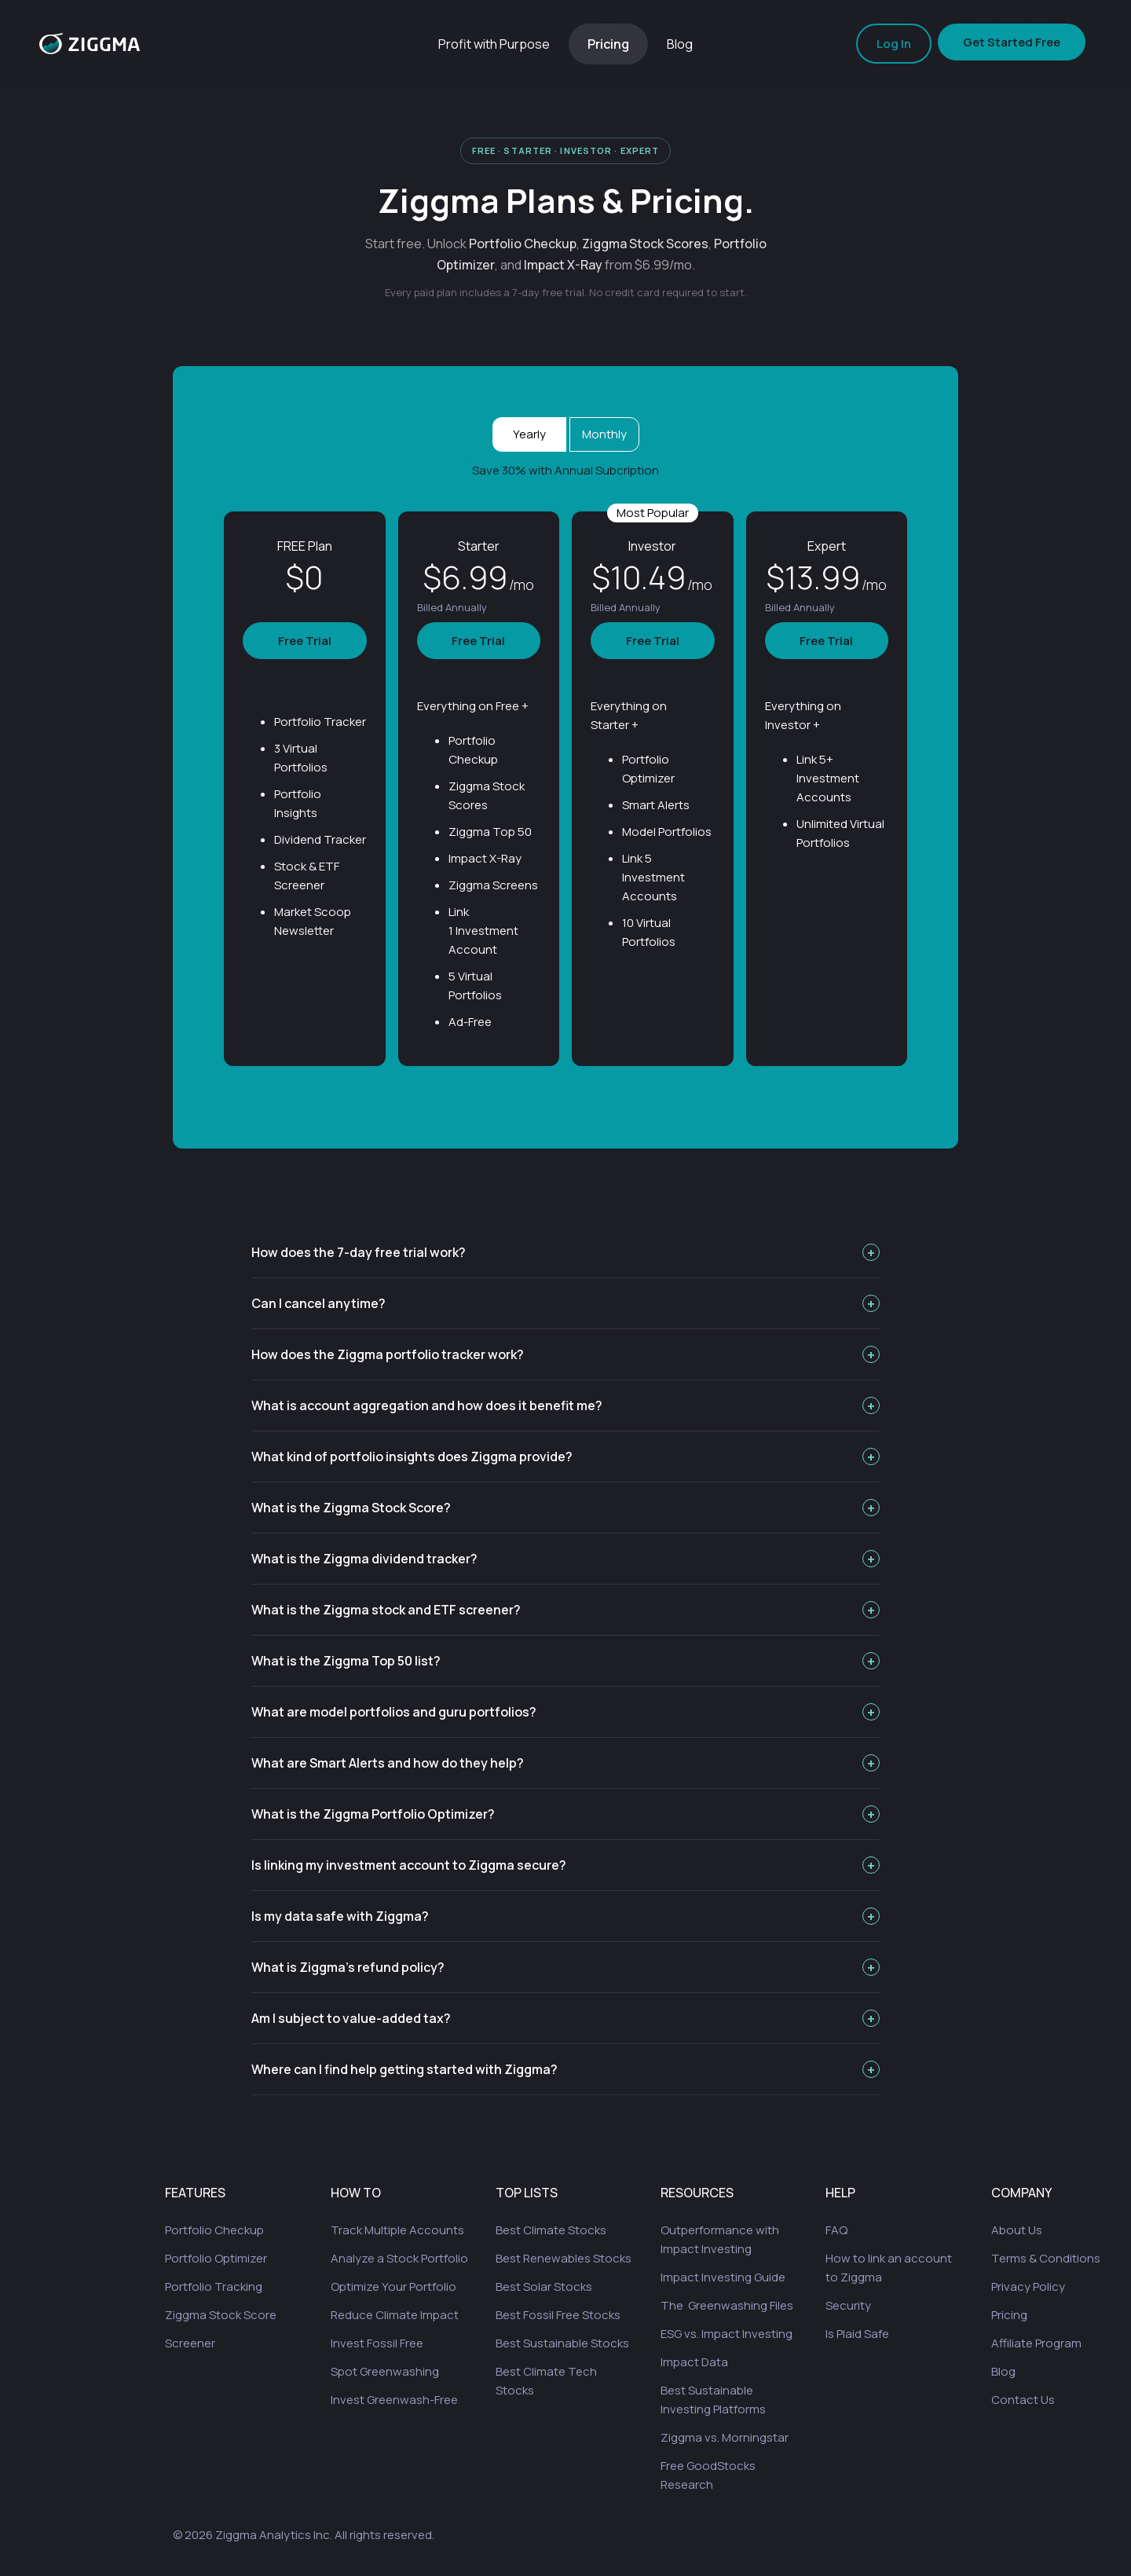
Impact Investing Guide (723, 2277)
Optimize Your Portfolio (393, 2286)
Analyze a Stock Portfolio (399, 2258)
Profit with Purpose (494, 44)
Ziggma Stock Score (220, 2315)
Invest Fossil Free (377, 2343)
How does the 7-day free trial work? (565, 1252)
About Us (1016, 2230)
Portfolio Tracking (213, 2286)
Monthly (604, 434)
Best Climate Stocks (551, 2230)
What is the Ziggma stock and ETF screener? (565, 1609)
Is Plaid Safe (857, 2333)
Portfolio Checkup (214, 2230)
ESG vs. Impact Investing (726, 2333)
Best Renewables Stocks (563, 2258)
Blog (680, 44)
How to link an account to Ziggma (888, 2267)
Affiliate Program (1036, 2343)
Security (848, 2305)
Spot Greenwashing (385, 2371)
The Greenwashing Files (727, 2305)
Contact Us (1023, 2399)
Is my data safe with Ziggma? (565, 1916)
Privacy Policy (1028, 2286)
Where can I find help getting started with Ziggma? (565, 2069)
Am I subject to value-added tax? (565, 2018)
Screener (190, 2343)
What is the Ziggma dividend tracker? (565, 1558)
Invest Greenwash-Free (394, 2399)
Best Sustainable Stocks (562, 2343)
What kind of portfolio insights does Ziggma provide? (565, 1456)
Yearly (529, 434)
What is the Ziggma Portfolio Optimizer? (565, 1814)
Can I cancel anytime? (565, 1303)
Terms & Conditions (1045, 2258)
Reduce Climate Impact (395, 2315)
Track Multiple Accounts (397, 2230)
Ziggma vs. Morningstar (725, 2437)
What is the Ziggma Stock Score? (565, 1507)
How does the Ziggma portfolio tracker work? (565, 1354)
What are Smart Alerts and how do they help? (565, 1762)
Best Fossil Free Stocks (558, 2315)
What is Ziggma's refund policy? (565, 1967)
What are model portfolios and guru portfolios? (565, 1711)
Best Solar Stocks (544, 2286)
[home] (89, 43)
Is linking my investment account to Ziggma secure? (565, 1865)
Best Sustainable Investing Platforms (713, 2399)
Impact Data (694, 2362)
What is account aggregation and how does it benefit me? (565, 1405)
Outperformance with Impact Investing (720, 2239)
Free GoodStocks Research (708, 2475)
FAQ (836, 2230)
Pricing (608, 44)
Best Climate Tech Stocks (546, 2380)
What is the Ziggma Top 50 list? (565, 1660)
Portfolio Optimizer (216, 2258)
